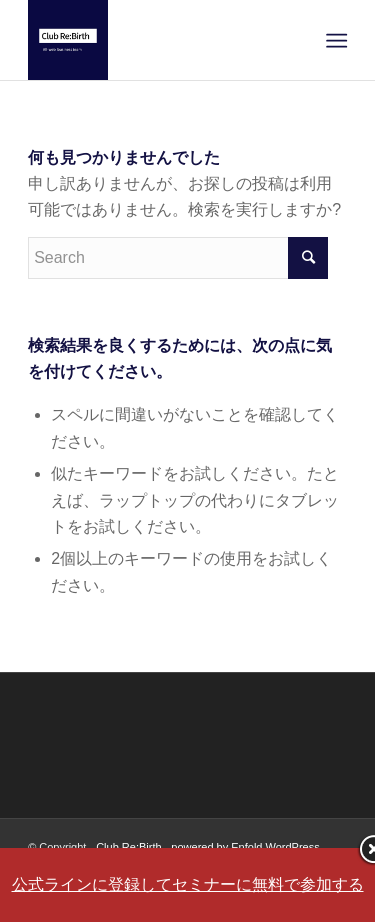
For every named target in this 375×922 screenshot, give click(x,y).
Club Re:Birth (128, 847)
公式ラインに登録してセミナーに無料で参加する (188, 884)
